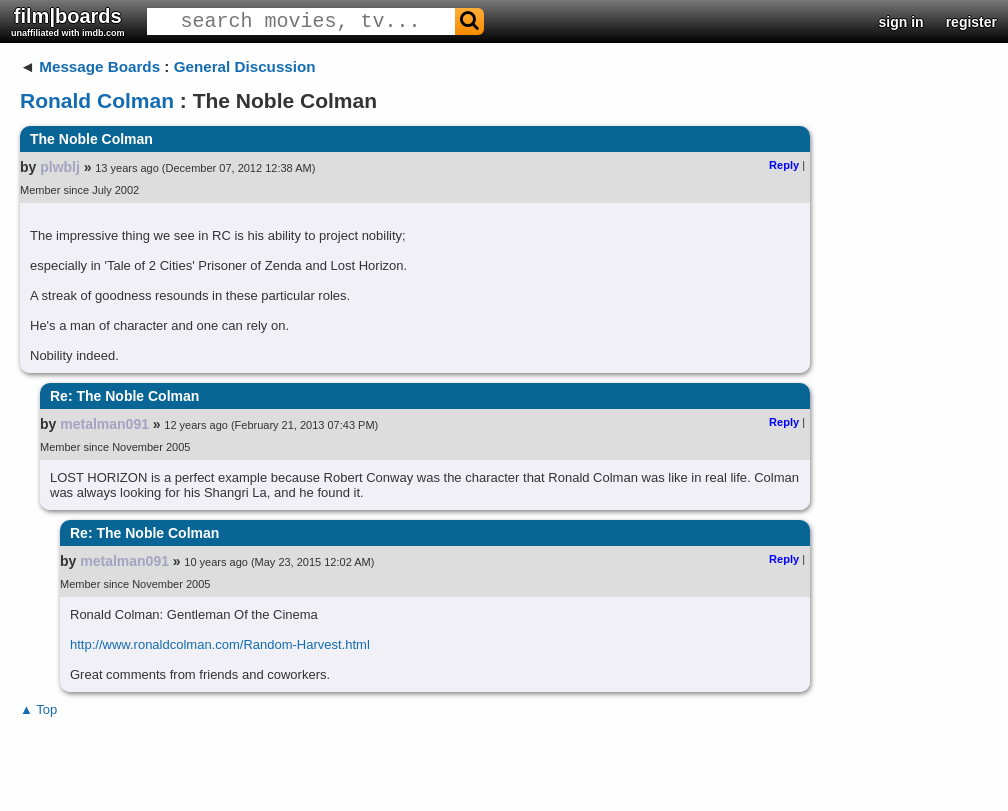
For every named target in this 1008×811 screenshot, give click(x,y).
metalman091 (104, 424)
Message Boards (99, 66)
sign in (901, 22)
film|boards (68, 21)
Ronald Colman (97, 100)
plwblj (60, 167)
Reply (784, 165)
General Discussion (245, 66)
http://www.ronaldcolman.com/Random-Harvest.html (220, 644)
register (971, 22)
